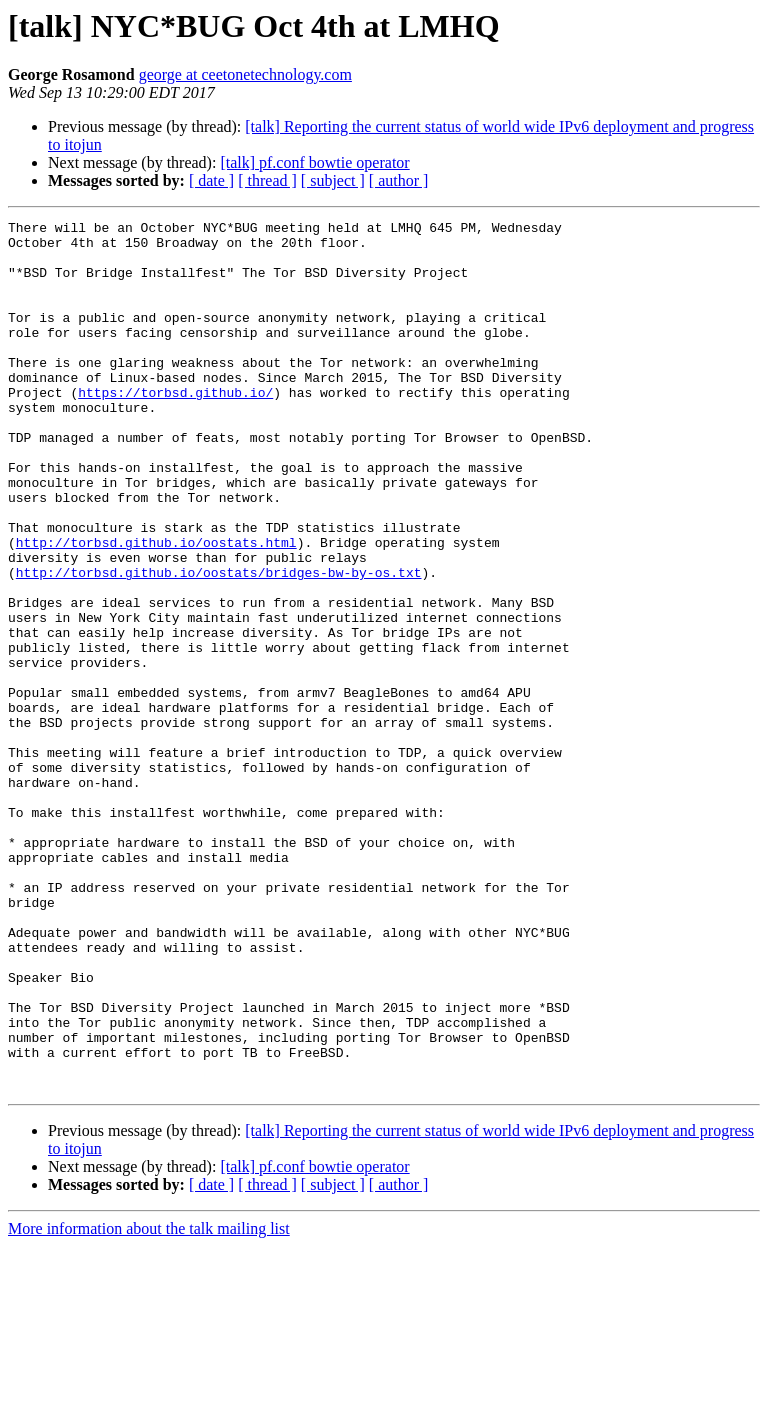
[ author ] (399, 180)
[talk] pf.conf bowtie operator (314, 162)
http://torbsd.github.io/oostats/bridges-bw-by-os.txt (219, 644)
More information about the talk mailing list (149, 1402)
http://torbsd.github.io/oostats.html (156, 608)
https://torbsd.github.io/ (175, 428)
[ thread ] (267, 180)
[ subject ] (333, 180)
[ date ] (211, 180)
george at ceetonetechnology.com (245, 74)
